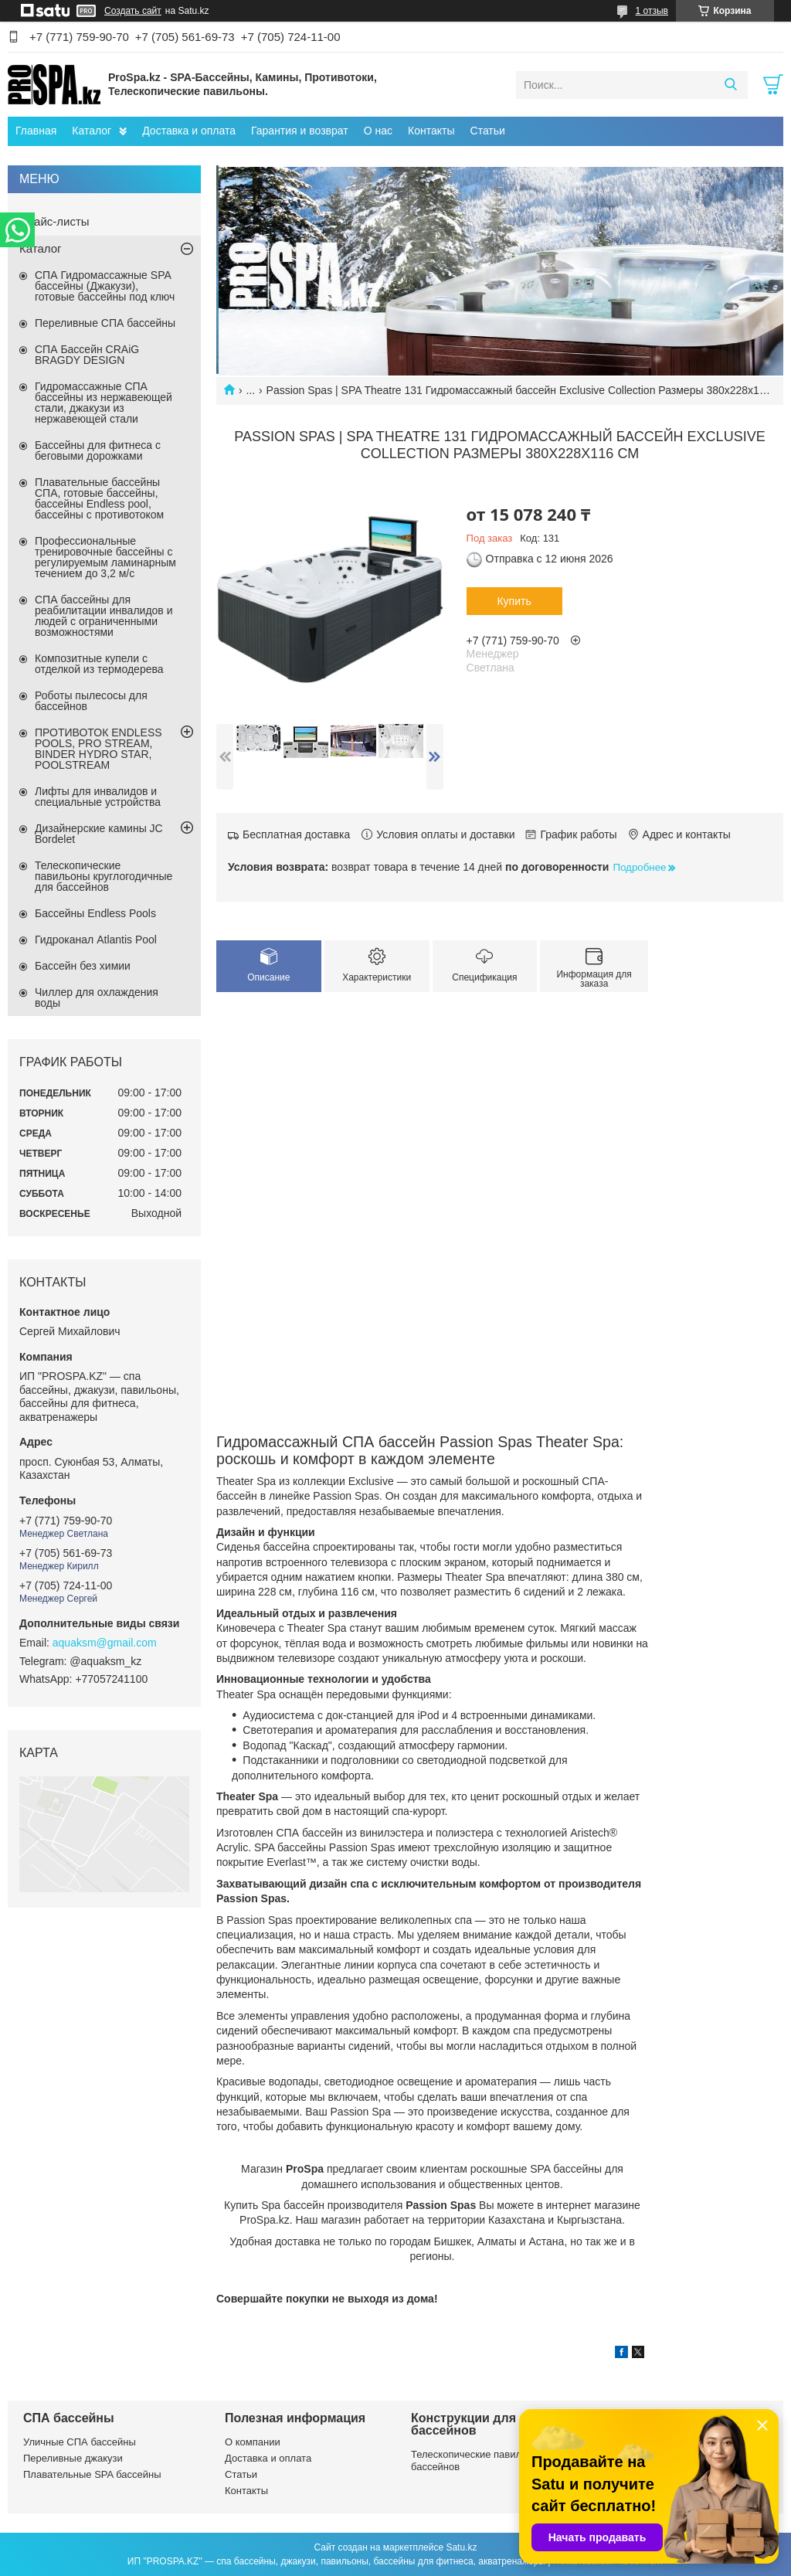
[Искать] (730, 85)
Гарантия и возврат (299, 130)
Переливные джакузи (73, 2458)
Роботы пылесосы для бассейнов (91, 700)
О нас (378, 130)
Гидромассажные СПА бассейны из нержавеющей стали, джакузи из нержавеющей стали (103, 402)
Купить (514, 601)
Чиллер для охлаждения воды (96, 997)
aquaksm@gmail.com (105, 1642)
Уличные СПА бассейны (79, 2442)
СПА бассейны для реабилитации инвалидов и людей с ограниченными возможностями (104, 615)
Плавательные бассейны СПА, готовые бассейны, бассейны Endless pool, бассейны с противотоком (99, 498)
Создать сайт (132, 10)
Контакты (431, 130)
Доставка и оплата (189, 130)
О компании (252, 2442)
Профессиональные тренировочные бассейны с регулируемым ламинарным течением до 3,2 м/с (105, 557)
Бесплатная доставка (296, 834)
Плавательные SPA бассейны (92, 2474)
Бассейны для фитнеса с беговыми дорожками (98, 450)
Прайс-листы (54, 221)
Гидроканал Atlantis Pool (96, 939)
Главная (35, 130)
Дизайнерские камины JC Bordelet (99, 833)
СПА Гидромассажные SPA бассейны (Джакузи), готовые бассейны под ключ (105, 286)
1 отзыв (652, 10)
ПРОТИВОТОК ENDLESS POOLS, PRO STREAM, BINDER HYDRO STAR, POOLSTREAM (98, 748)
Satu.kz (461, 2547)
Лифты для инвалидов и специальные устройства (98, 796)
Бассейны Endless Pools (95, 913)
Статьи (487, 130)
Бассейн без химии (83, 966)
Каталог (91, 130)
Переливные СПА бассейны (105, 323)
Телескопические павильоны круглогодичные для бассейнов (103, 876)
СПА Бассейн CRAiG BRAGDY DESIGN (87, 354)
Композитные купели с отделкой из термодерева (99, 663)
